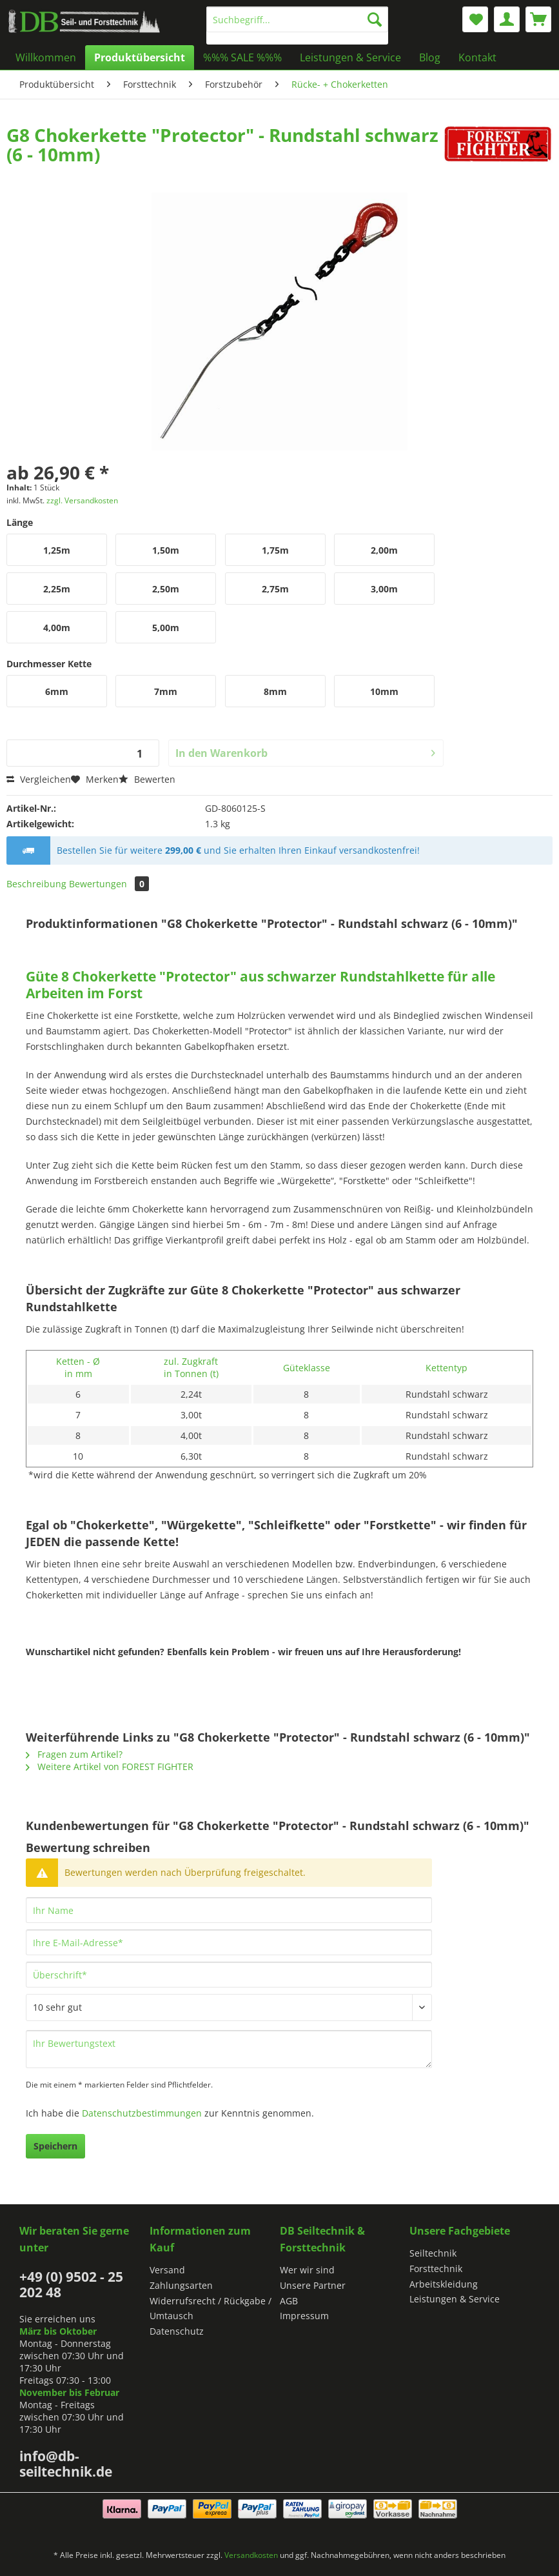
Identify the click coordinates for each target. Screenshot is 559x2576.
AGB (289, 2301)
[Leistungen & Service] (350, 57)
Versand (167, 2270)
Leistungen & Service (454, 2299)
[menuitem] (297, 25)
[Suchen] (374, 19)
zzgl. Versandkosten (82, 500)
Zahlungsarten (181, 2285)
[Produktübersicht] (139, 57)
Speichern (55, 2146)
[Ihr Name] (229, 1910)
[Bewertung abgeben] (229, 2007)
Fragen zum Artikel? (74, 1754)
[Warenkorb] (538, 19)
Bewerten (147, 779)
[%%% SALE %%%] (242, 57)
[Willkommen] (45, 57)
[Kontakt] (477, 57)
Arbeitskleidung (443, 2284)
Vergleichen (38, 779)
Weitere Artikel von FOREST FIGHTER (109, 1766)
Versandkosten (251, 2555)
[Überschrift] (229, 1974)
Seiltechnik (432, 2253)
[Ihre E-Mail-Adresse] (229, 1942)
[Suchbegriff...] (297, 19)
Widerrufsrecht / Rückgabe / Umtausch (210, 2308)
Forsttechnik (435, 2268)
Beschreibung (36, 884)
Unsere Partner (313, 2285)
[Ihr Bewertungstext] (229, 2049)
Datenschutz (177, 2331)
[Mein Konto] (507, 19)
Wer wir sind (307, 2270)
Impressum (304, 2315)
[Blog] (429, 57)
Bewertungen (109, 884)
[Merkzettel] (475, 19)
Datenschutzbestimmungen (142, 2113)
